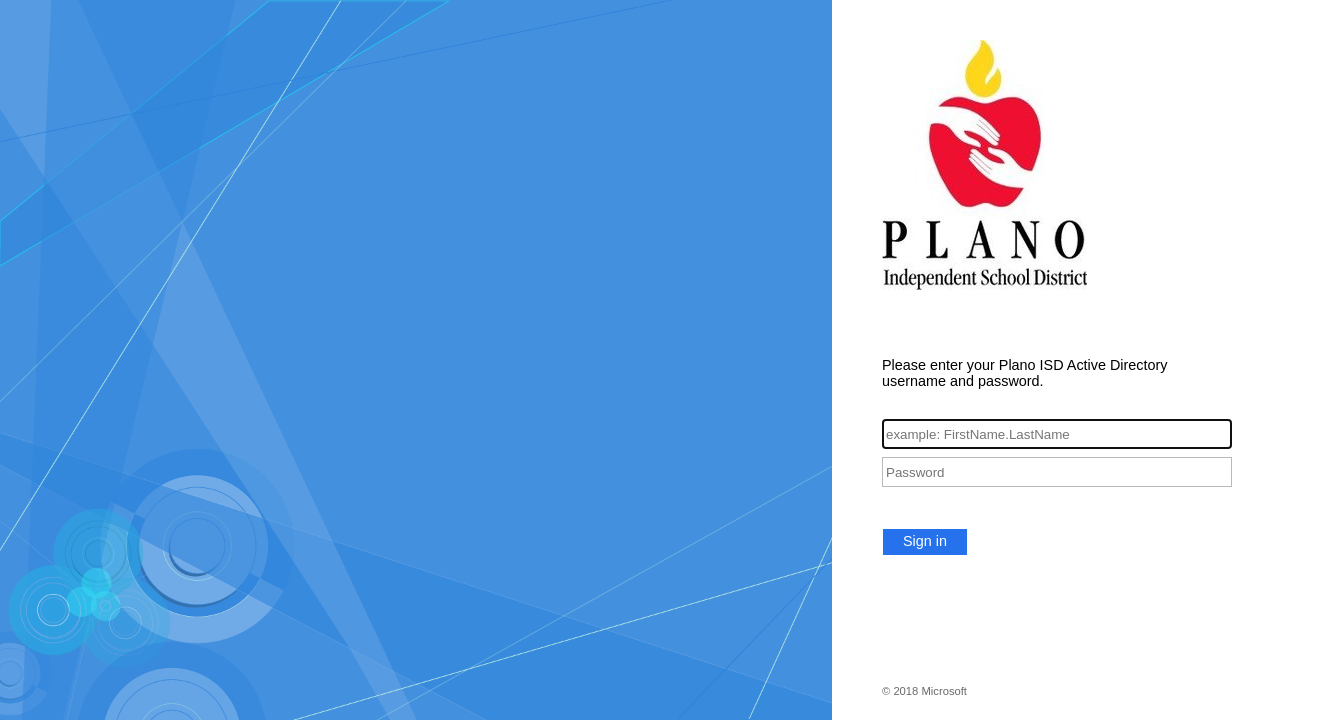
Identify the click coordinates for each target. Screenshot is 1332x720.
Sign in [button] (925, 541)
